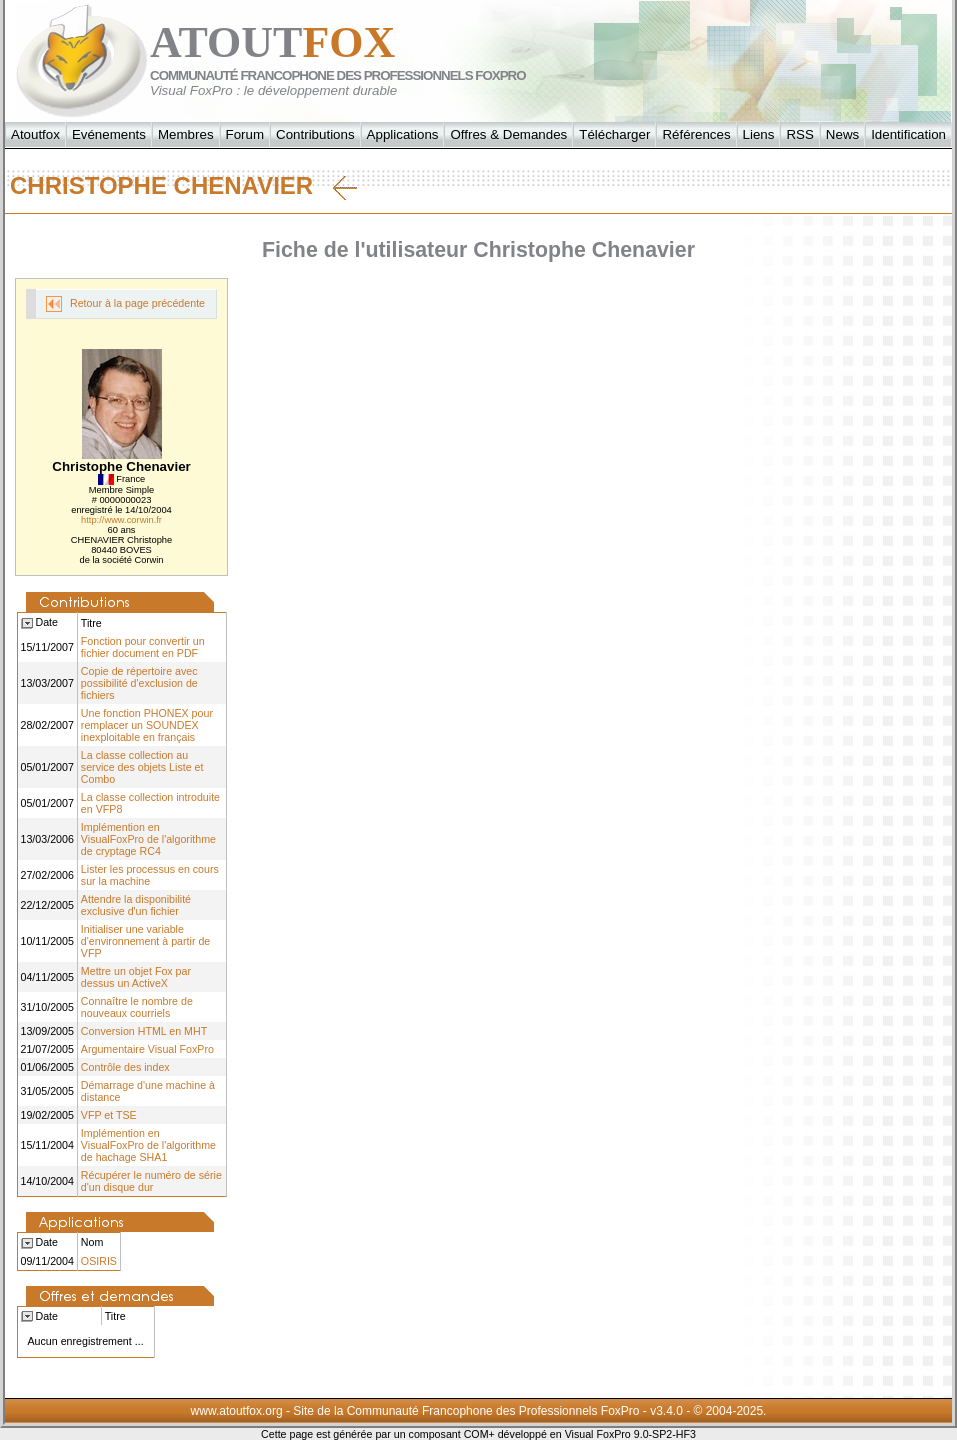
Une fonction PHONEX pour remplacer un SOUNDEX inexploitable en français (147, 725)
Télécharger (614, 134)
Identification (908, 134)
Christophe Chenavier (183, 186)
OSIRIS (99, 1261)
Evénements (109, 134)
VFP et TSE (109, 1115)
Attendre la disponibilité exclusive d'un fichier (136, 905)
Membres (186, 134)
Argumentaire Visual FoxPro (147, 1049)
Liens (759, 134)
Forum (245, 134)
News (842, 134)
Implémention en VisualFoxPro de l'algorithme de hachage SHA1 (148, 1145)
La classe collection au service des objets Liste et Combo (142, 767)
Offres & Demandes (508, 134)
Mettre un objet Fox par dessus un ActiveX (136, 977)
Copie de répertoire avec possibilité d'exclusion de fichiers (139, 683)
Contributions (315, 134)
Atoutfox (35, 134)
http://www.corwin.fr (121, 520)
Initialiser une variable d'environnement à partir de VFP (145, 941)
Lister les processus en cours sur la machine (150, 875)
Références (696, 134)
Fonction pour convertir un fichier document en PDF (143, 647)
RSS (799, 134)
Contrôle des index (125, 1067)
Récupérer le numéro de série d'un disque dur (151, 1181)
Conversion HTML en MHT (144, 1031)
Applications (403, 134)
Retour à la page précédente (125, 304)
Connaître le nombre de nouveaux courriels (137, 1007)
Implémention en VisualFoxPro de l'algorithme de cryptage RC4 (148, 839)
